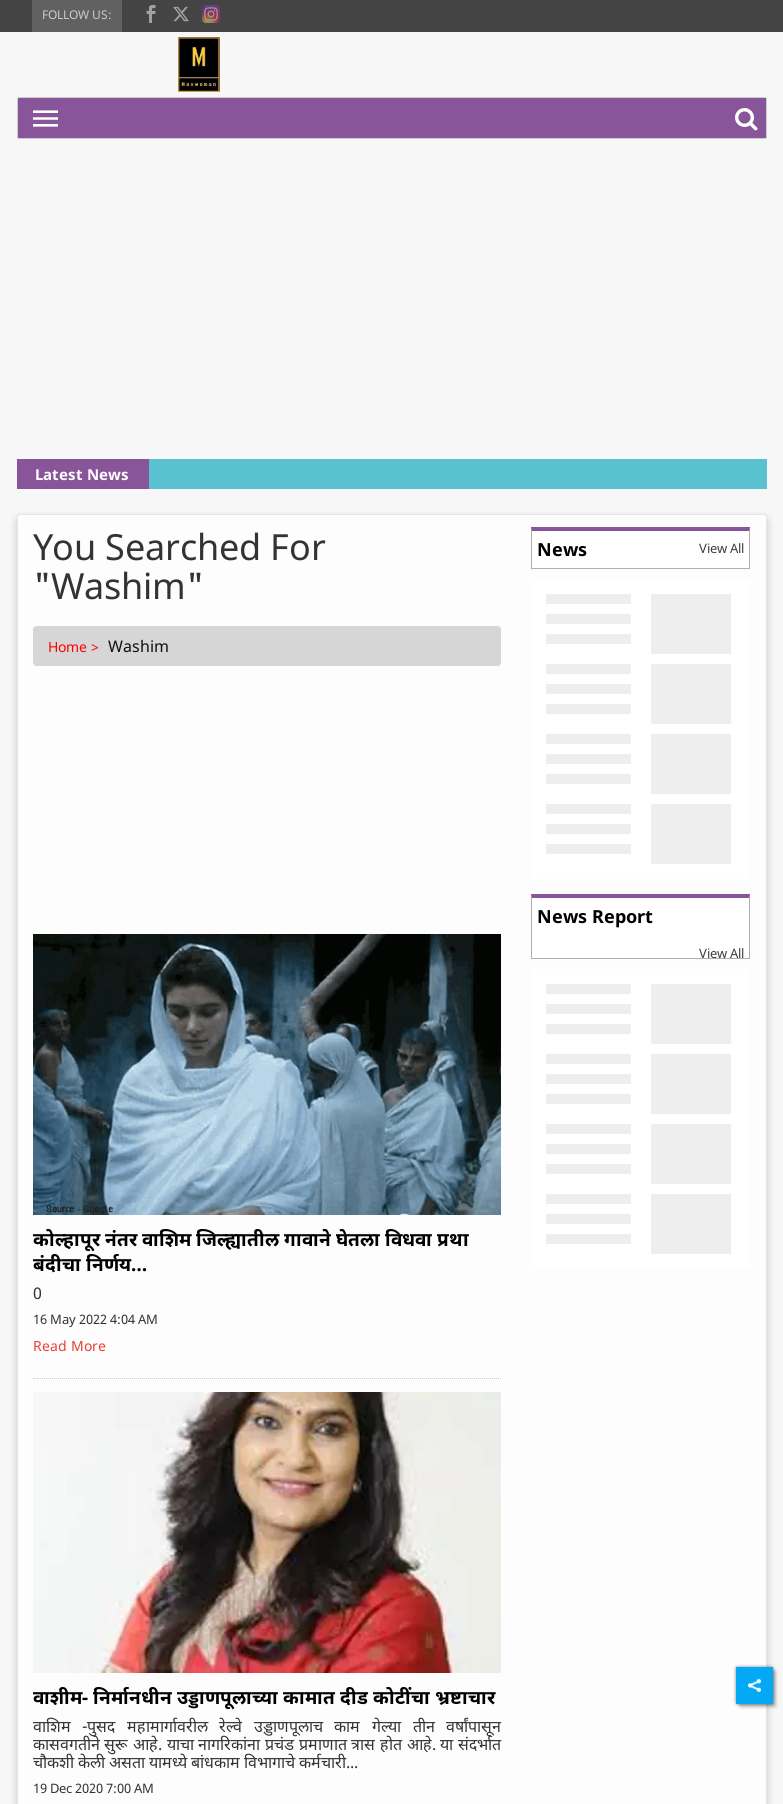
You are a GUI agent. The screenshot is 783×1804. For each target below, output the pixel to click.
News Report (595, 916)
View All (721, 548)
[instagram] (211, 12)
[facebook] (151, 12)
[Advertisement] (392, 299)
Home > (75, 646)
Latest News (82, 474)
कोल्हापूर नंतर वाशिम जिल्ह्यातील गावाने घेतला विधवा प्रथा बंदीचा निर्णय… (251, 1251)
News (562, 549)
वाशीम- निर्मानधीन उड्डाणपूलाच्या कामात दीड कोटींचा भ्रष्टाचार (264, 1697)
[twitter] (181, 12)
